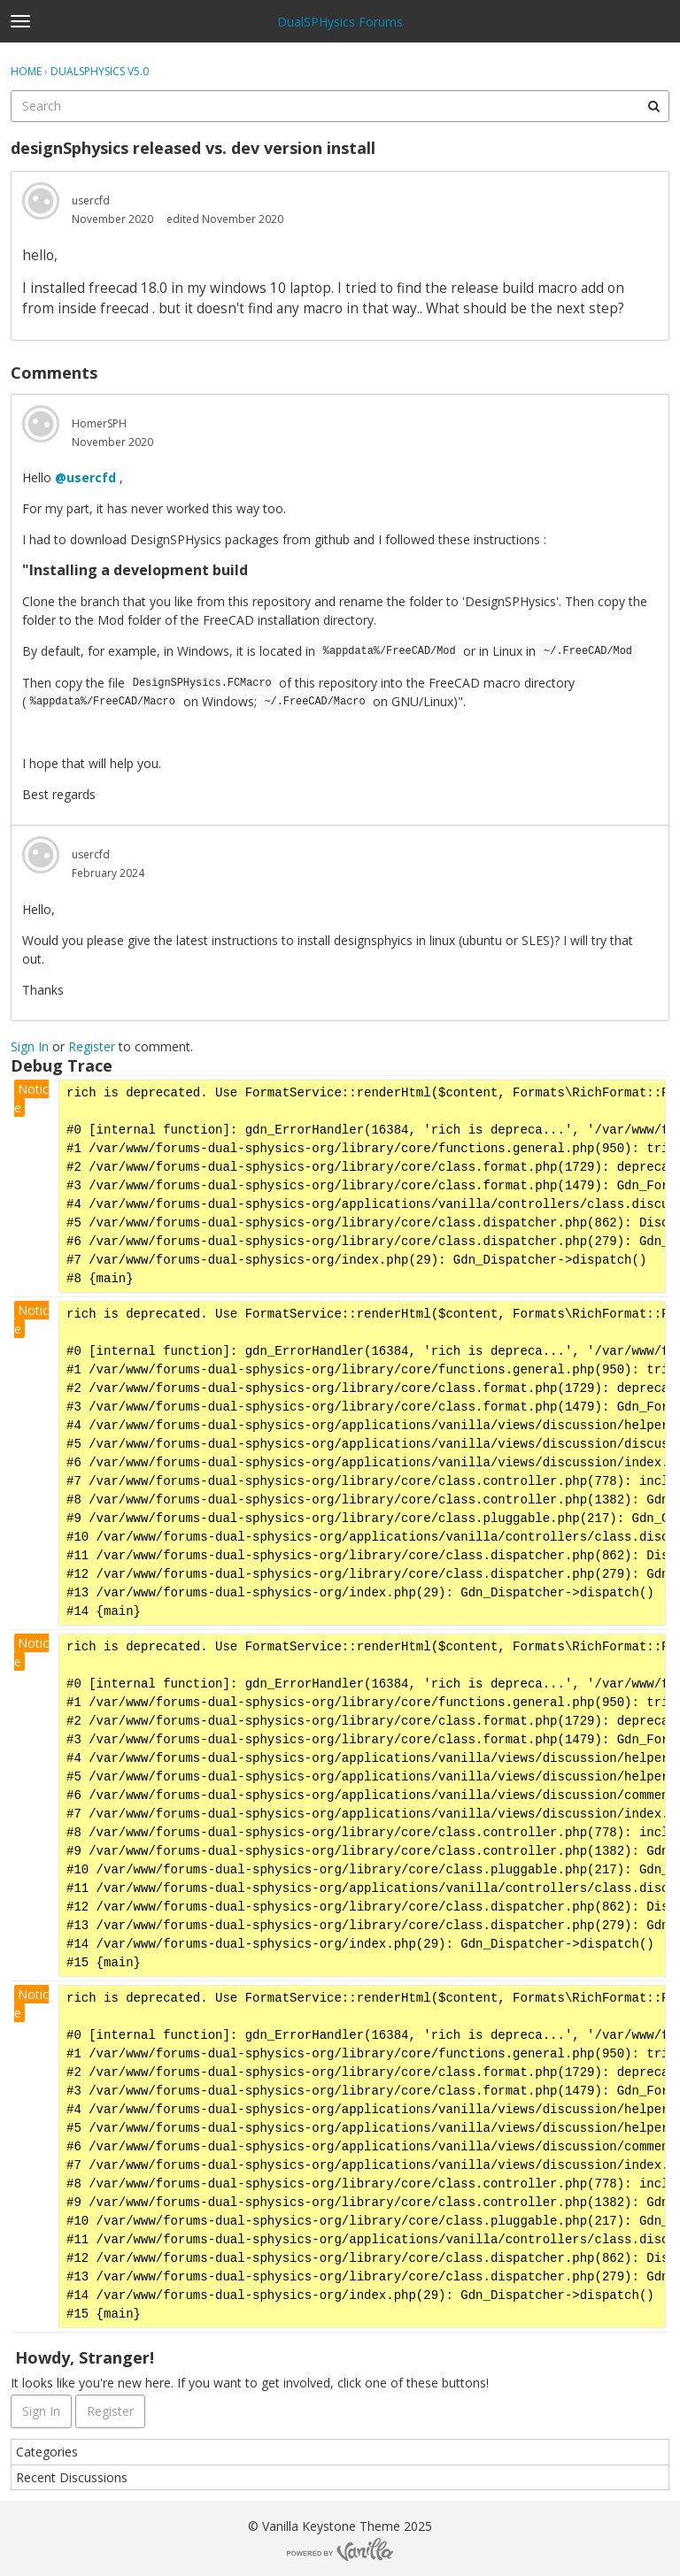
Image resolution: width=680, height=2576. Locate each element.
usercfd (91, 200)
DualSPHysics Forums (340, 21)
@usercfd (85, 477)
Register (91, 1046)
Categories (47, 2451)
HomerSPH (99, 423)
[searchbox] (340, 106)
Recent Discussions (72, 2477)
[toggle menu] (20, 21)
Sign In (30, 1046)
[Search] (653, 106)
